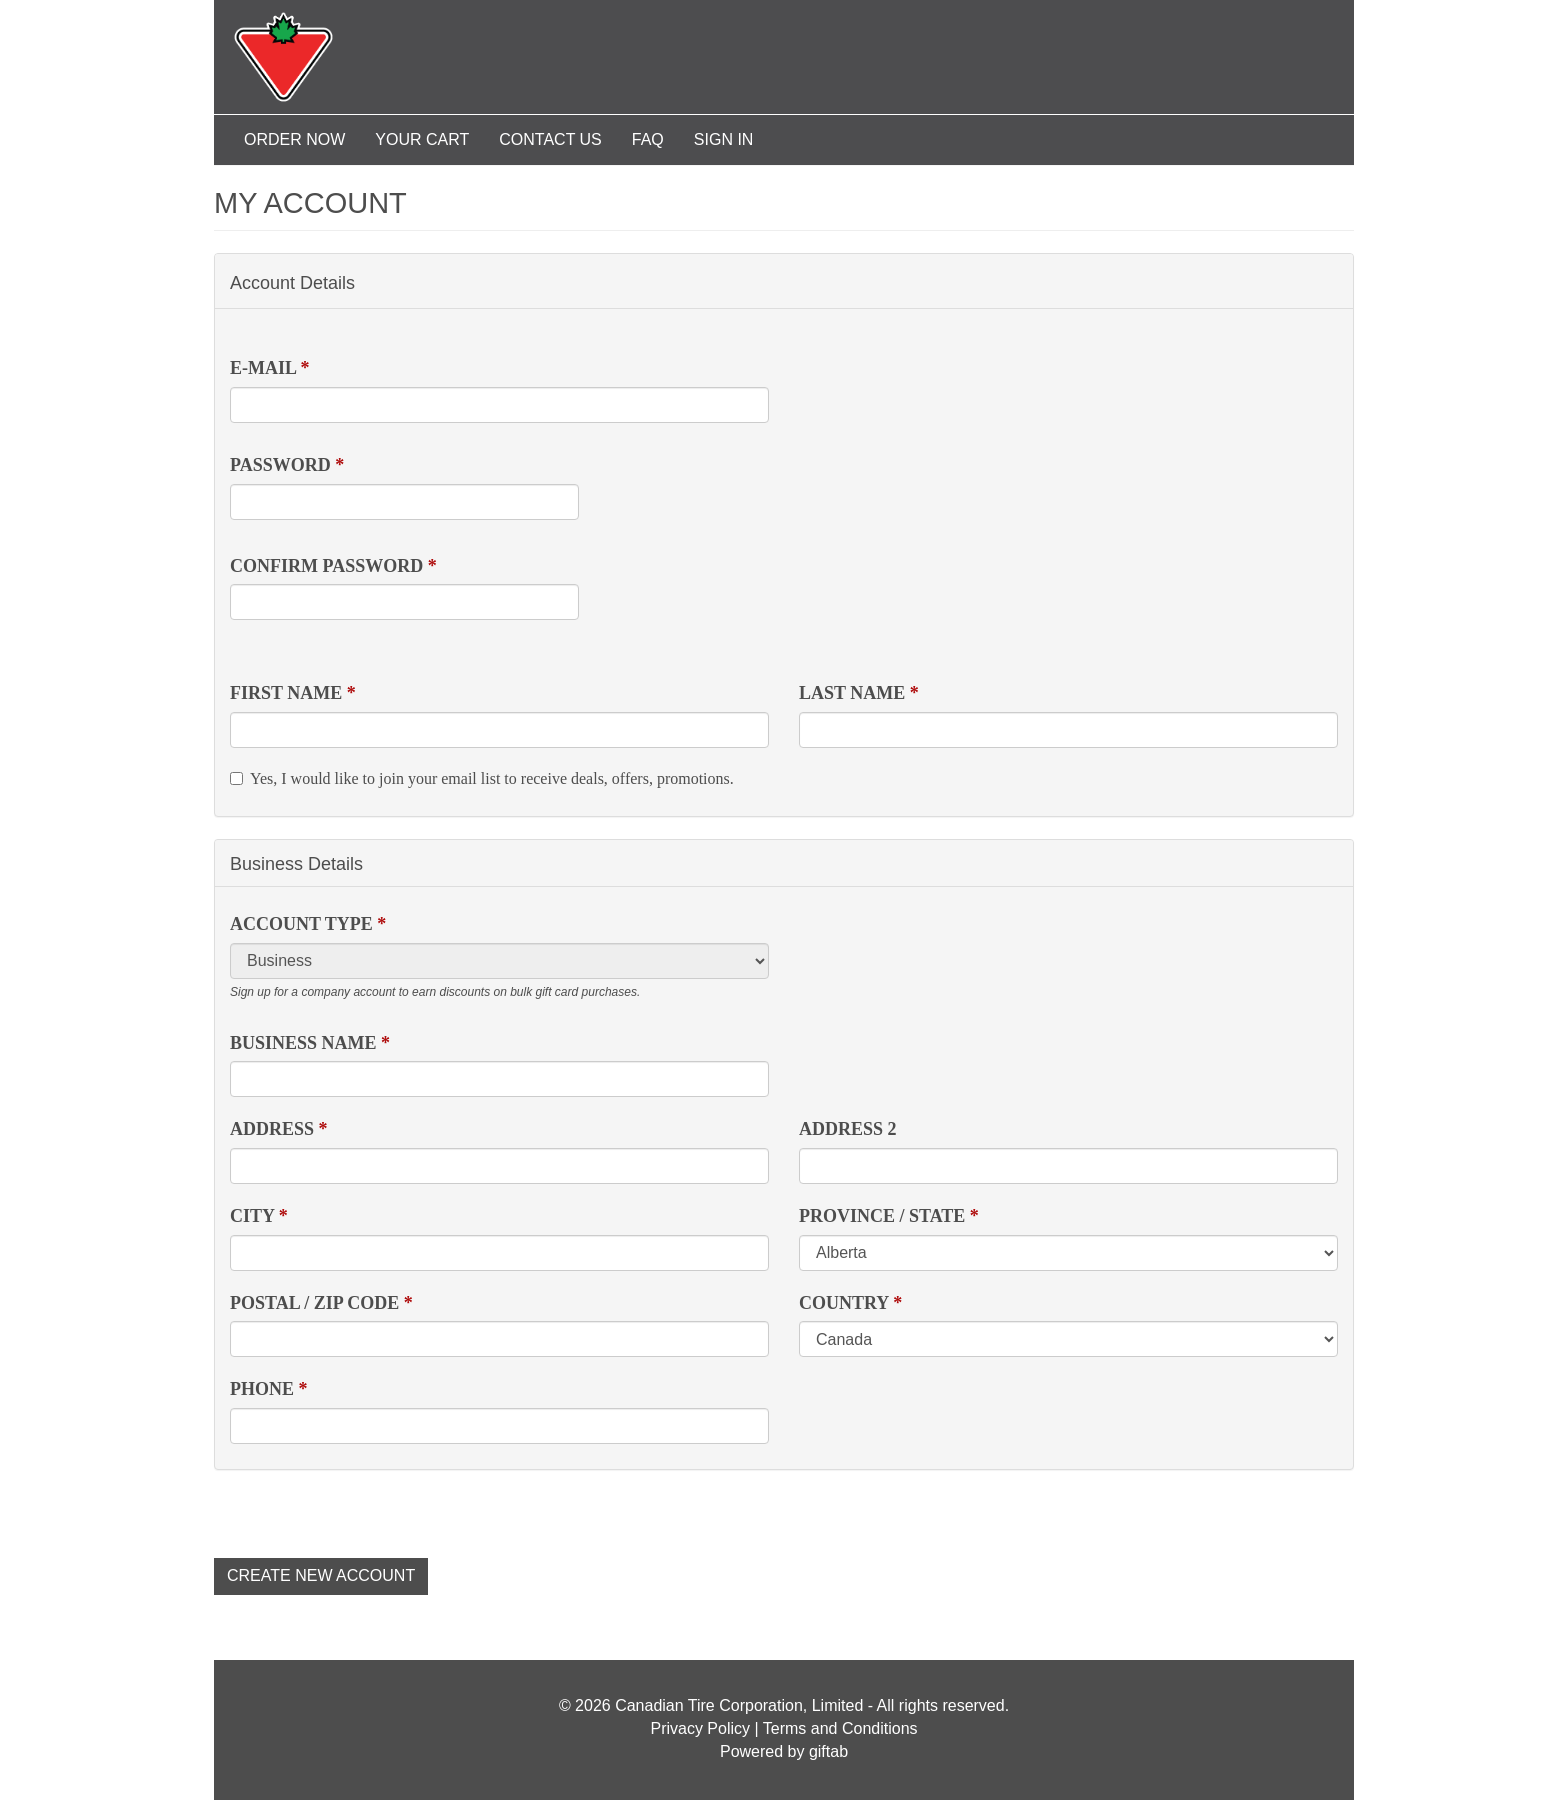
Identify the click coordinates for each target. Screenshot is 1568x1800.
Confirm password (333, 566)
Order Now (294, 139)
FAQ (648, 139)
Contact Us (550, 139)
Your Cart (422, 139)
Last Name (859, 693)
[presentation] (366, 1509)
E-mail (270, 368)
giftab (828, 1751)
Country (850, 1303)
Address (279, 1129)
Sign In (724, 139)
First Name (293, 693)
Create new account (321, 1575)
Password (287, 465)
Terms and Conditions (840, 1728)
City (259, 1216)
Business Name (310, 1043)
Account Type (308, 924)
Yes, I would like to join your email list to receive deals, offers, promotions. (482, 778)
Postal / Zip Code (321, 1303)
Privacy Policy (700, 1728)
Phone (269, 1389)
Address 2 (848, 1129)
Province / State (889, 1216)
